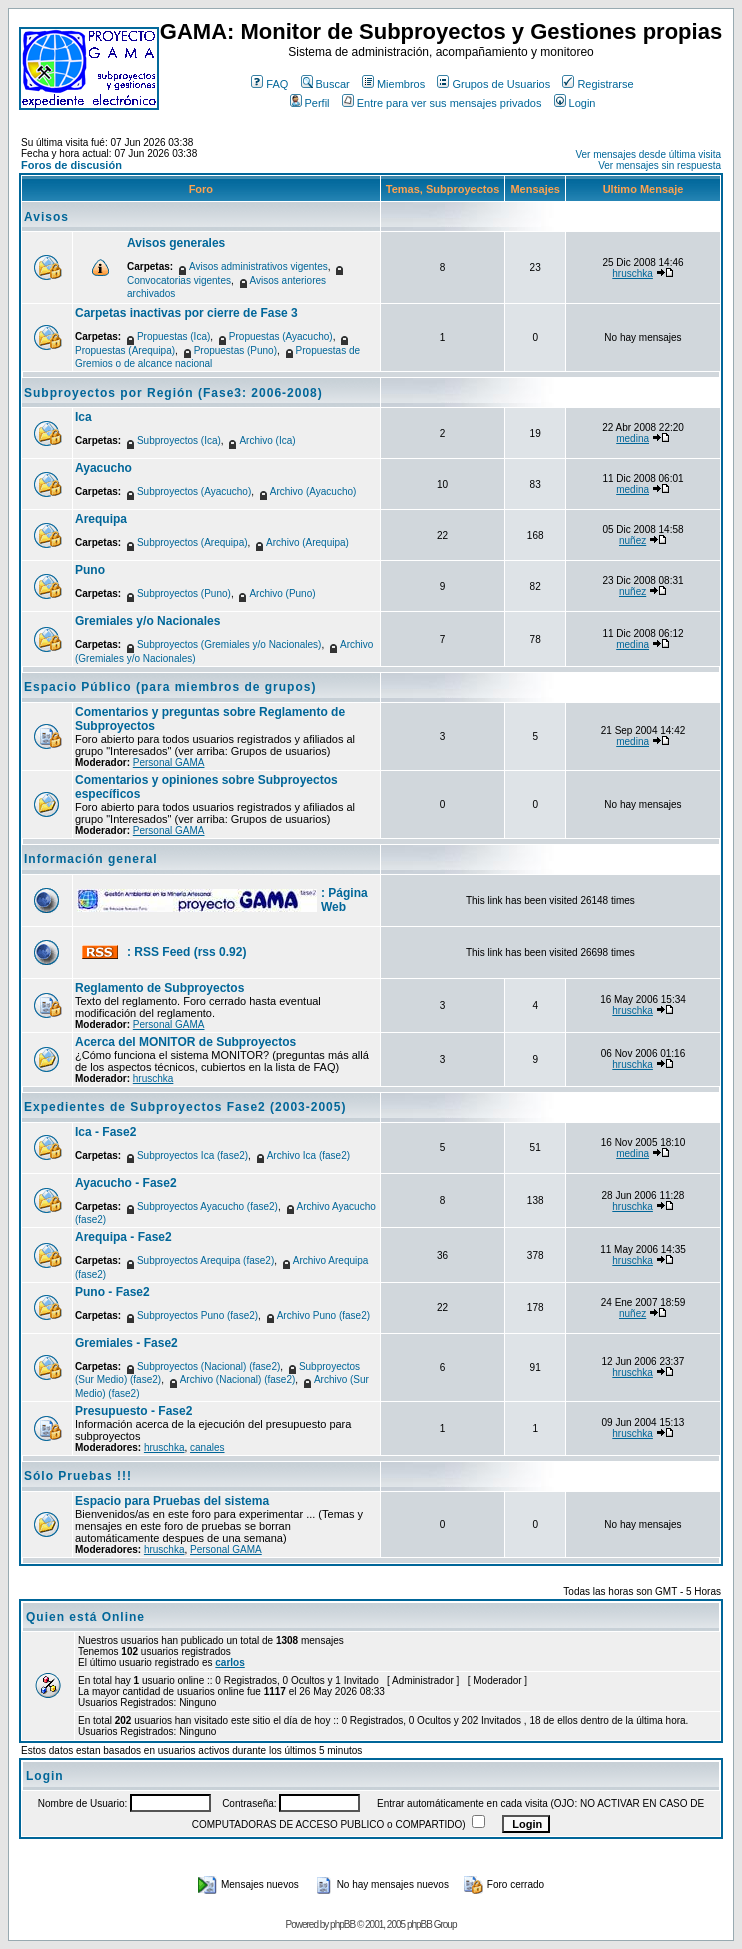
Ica (83, 417)
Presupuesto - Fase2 (133, 1411)
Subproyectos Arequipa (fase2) (205, 1260)
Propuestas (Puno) (235, 350)
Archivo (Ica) (267, 440)
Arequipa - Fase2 (123, 1237)
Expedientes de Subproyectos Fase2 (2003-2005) (185, 1107)
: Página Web (344, 900)
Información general (91, 859)
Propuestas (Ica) (173, 336)
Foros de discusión (71, 165)
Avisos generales (176, 243)
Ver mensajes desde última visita (648, 154)
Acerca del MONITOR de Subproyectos (185, 1042)
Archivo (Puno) (282, 593)
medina (632, 438)
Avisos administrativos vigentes (258, 266)
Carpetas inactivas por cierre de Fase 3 (186, 313)
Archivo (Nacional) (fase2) (238, 1379)
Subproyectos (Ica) (179, 440)
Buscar (325, 84)
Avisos (46, 217)
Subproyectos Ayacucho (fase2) (207, 1206)
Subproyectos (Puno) (184, 593)
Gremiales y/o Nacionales (147, 621)
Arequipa (101, 519)
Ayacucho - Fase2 (126, 1183)
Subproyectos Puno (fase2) (197, 1315)
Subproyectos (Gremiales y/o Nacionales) (229, 644)
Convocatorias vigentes (179, 280)
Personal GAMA (169, 762)
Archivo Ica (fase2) (308, 1155)
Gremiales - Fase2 (126, 1343)
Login (575, 103)
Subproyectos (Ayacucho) (194, 491)
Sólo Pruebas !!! (78, 1476)
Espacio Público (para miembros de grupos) (170, 687)
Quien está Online (85, 1617)
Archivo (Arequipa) (307, 542)
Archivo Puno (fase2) (323, 1315)
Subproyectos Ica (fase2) (192, 1155)
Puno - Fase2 (112, 1292)
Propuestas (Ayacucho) (281, 336)
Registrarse (597, 84)
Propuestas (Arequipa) (125, 350)
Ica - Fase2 (105, 1132)
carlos (229, 1662)
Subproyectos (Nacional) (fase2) (208, 1366)
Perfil (310, 103)
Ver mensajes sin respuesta (659, 165)
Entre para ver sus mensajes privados (442, 103)
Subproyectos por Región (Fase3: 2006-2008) (173, 393)
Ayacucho (103, 468)
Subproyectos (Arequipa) (192, 542)
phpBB (342, 1924)
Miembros (393, 84)
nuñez (632, 540)
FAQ (269, 84)
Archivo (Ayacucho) (313, 491)
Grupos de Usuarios (493, 84)
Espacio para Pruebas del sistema (172, 1501)
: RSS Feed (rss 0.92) (186, 952)
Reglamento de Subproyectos (159, 988)
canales (207, 1447)
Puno (90, 570)
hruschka (632, 273)
